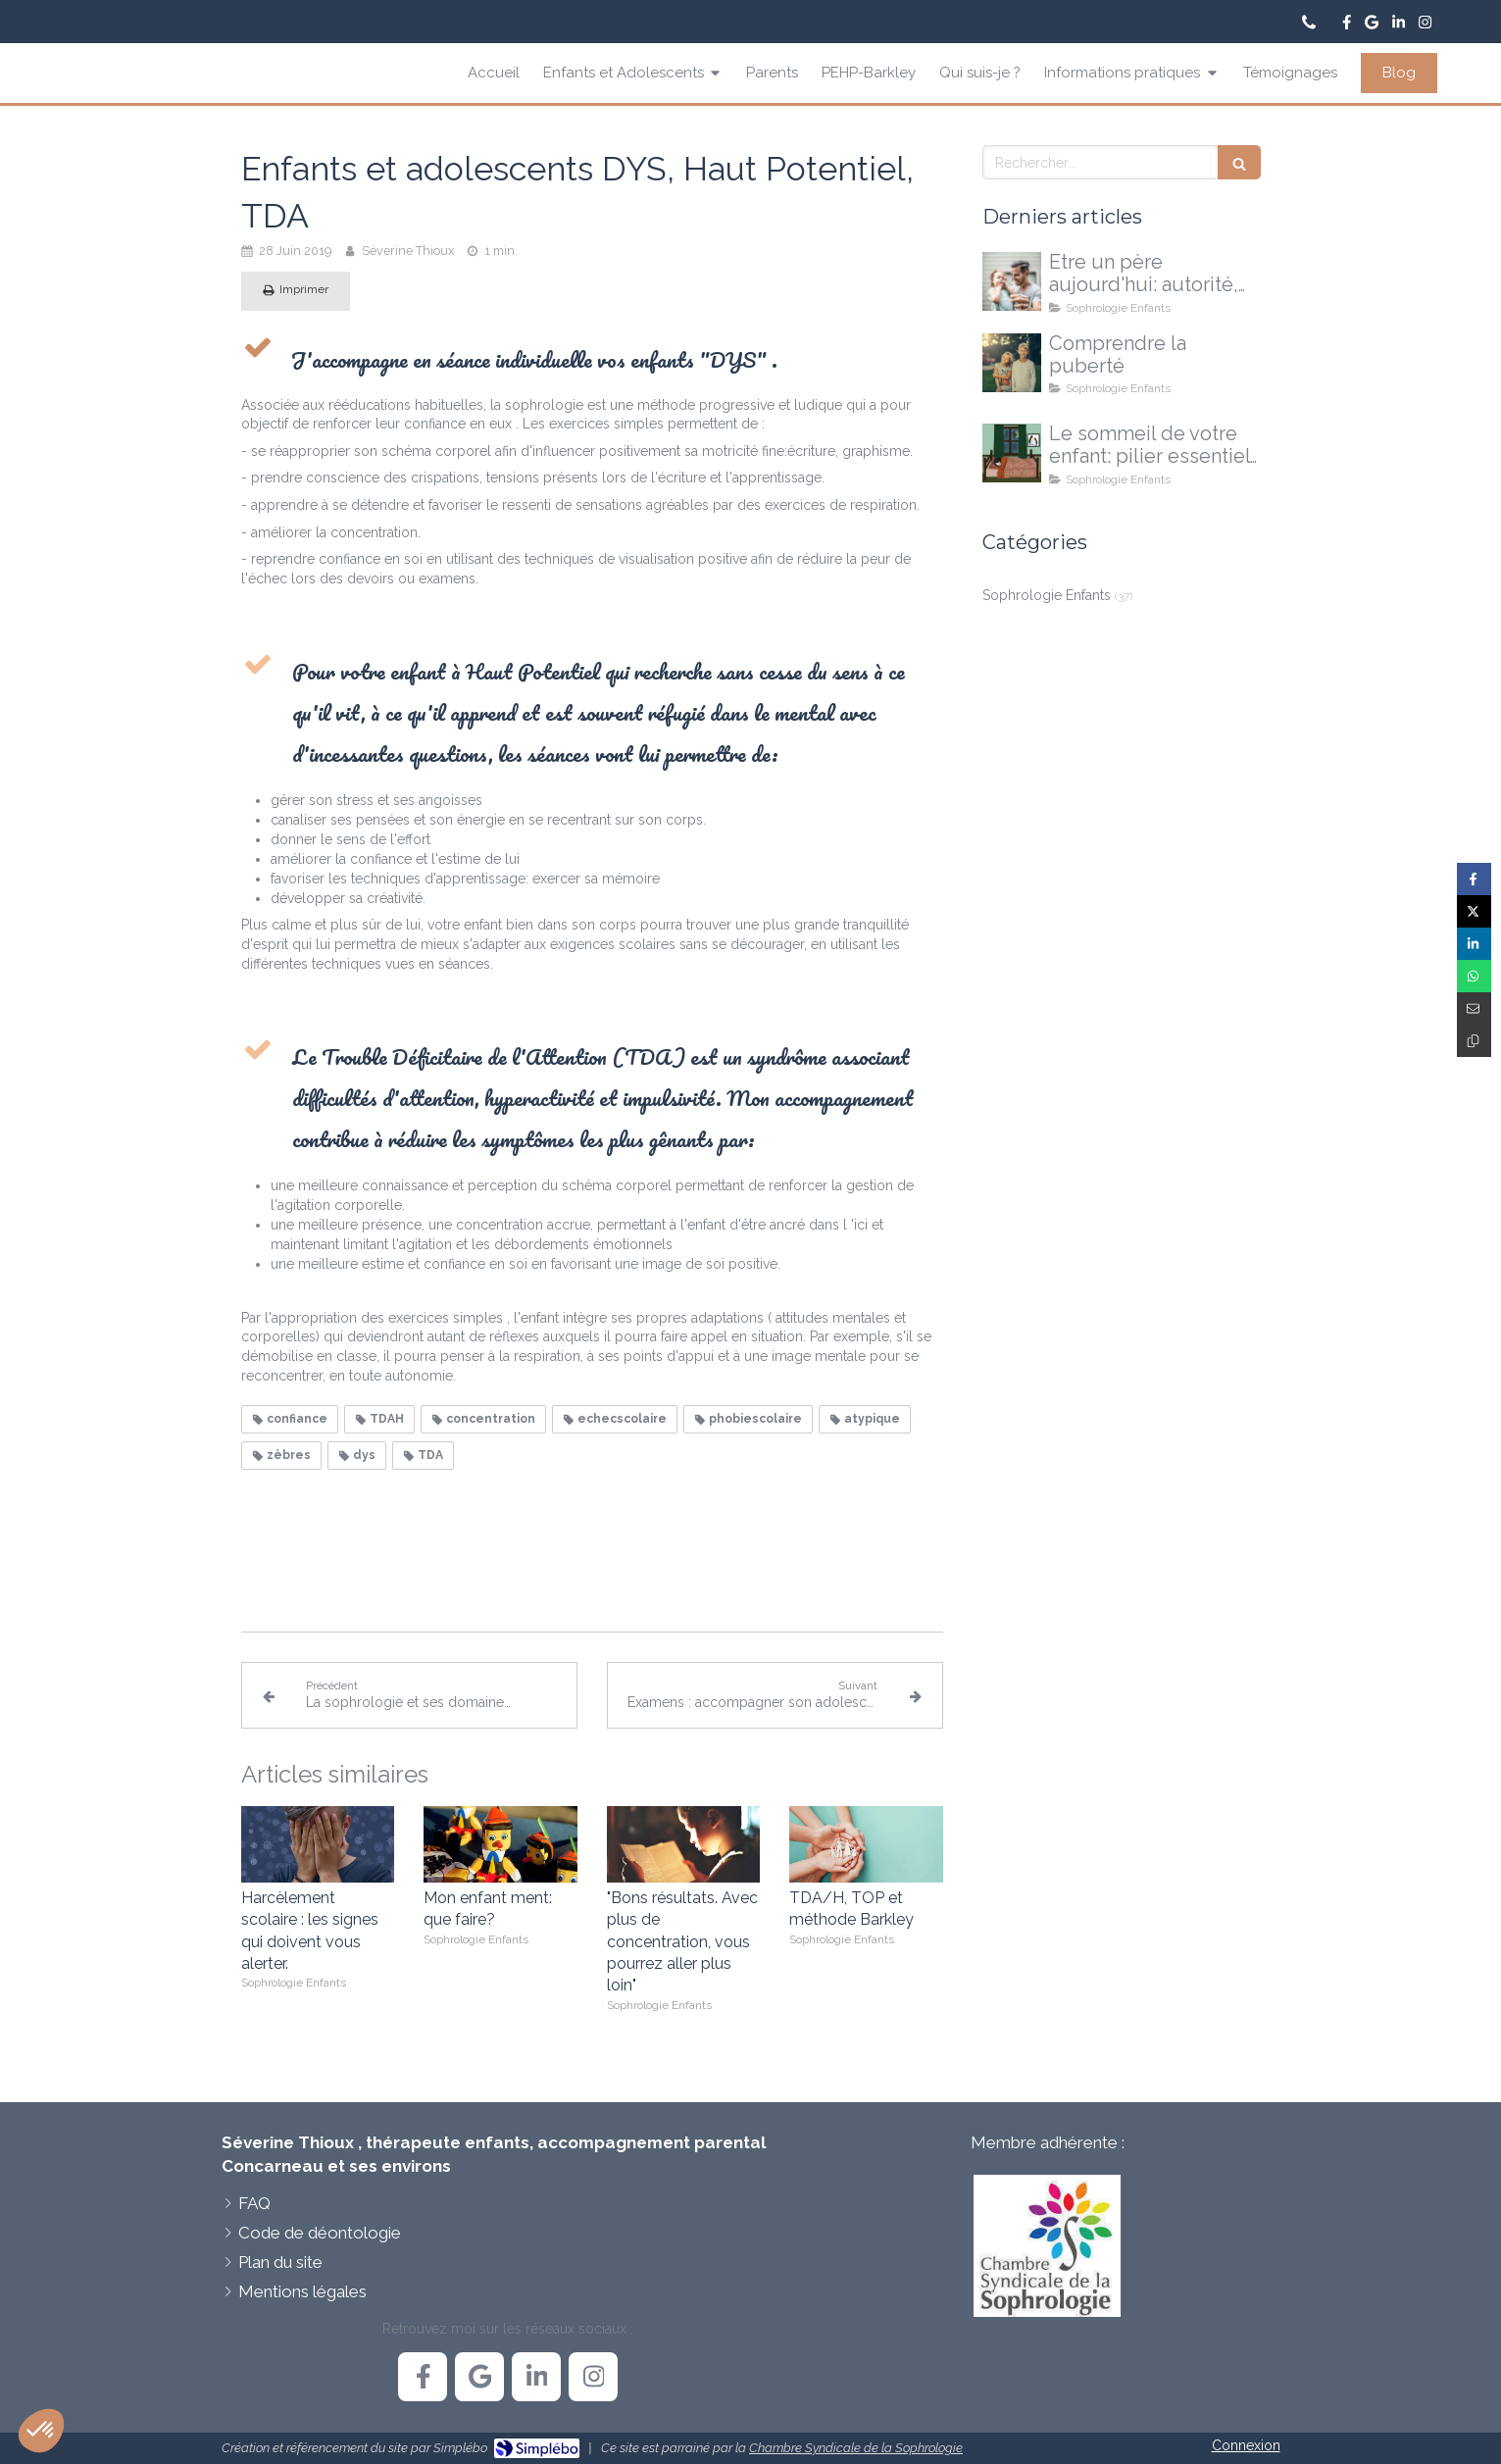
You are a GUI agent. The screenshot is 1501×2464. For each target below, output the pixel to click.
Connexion (1246, 2445)
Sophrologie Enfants (1046, 595)
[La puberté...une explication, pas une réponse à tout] (1011, 362)
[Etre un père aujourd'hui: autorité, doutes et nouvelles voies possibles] (1011, 281)
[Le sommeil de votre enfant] (1011, 453)
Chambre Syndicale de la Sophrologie (856, 2447)
